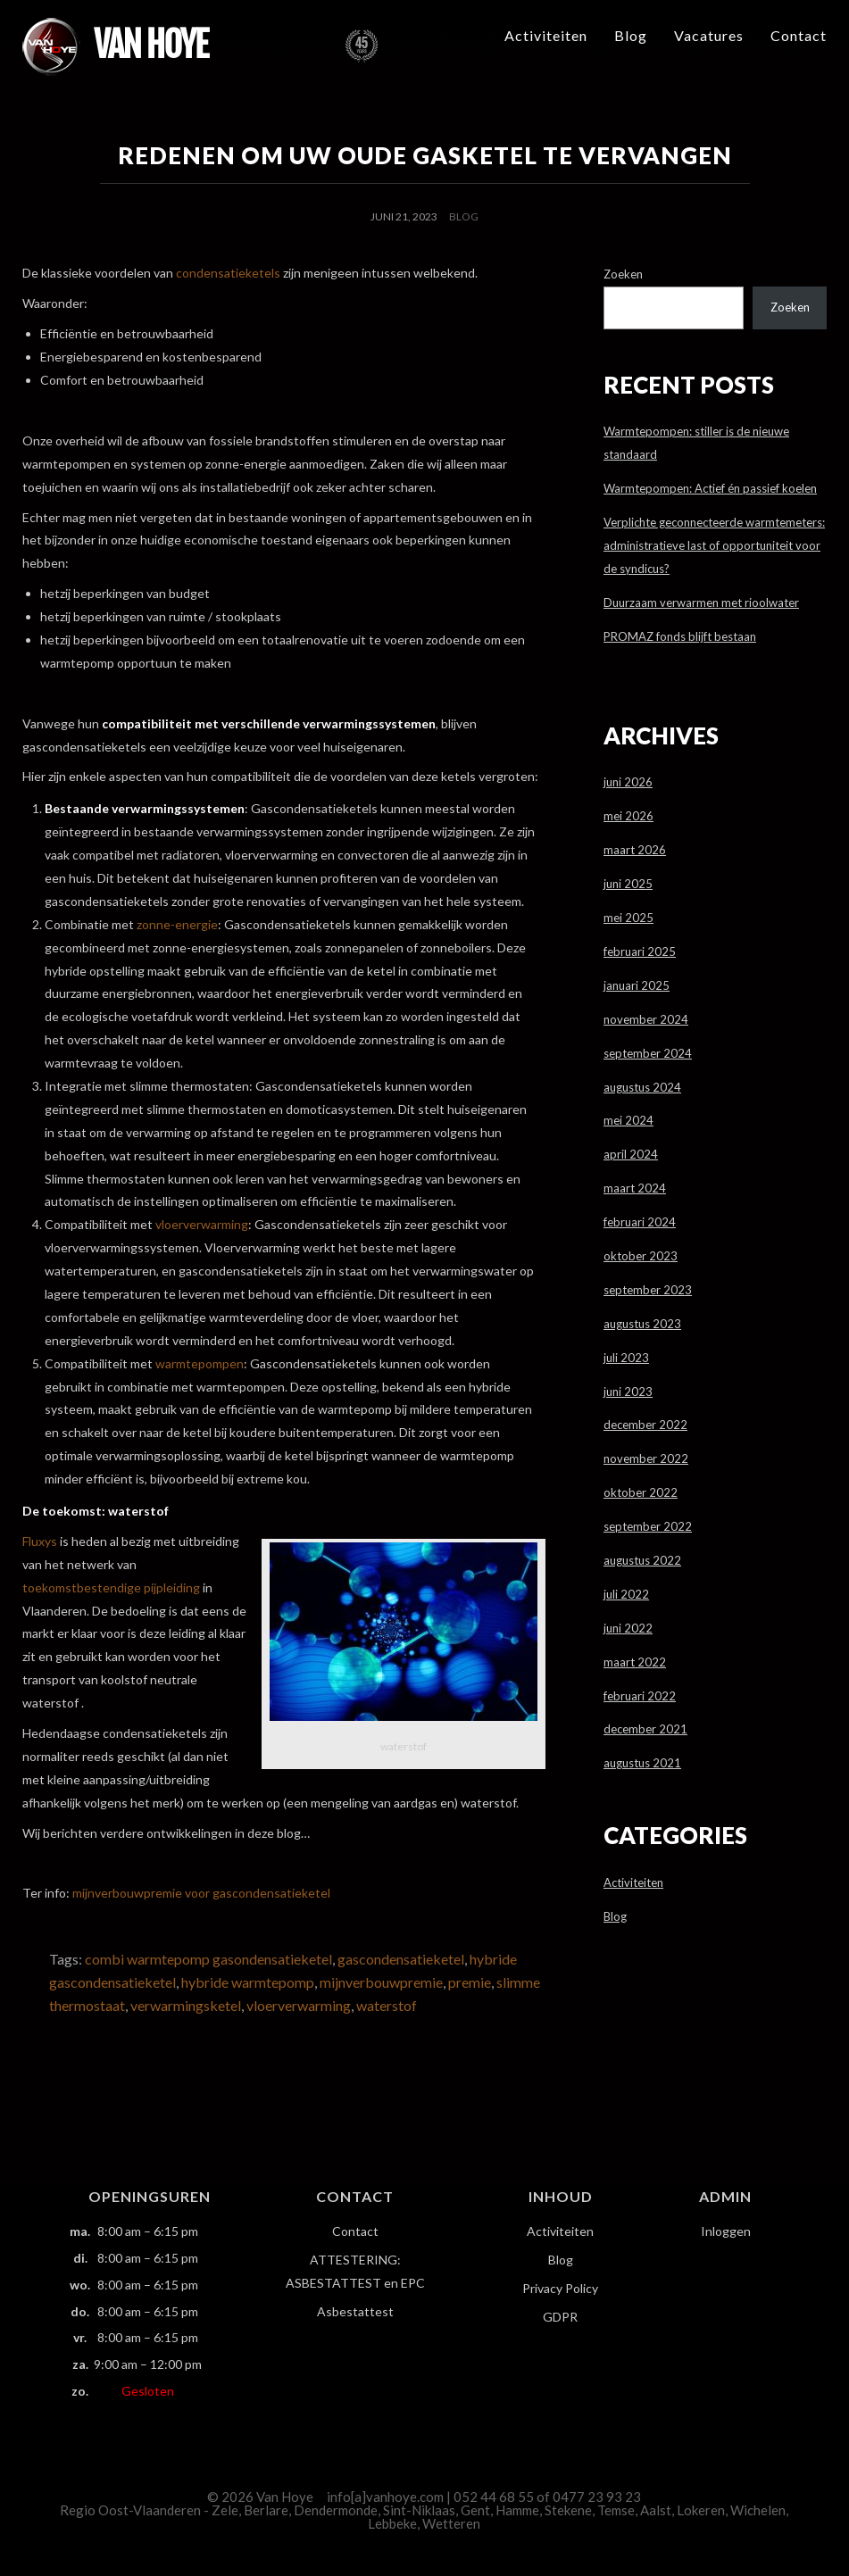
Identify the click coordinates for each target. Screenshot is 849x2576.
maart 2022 (634, 1662)
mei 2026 (628, 816)
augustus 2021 (642, 1763)
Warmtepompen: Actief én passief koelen (710, 488)
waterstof (386, 2005)
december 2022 (645, 1424)
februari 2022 (639, 1696)
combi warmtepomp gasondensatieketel (208, 1958)
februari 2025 (639, 951)
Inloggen (726, 2231)
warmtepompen (199, 1363)
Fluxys (39, 1541)
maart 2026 (634, 850)
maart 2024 (634, 1188)
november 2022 (645, 1458)
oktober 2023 (640, 1256)
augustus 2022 (642, 1560)
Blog (630, 35)
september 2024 (647, 1053)
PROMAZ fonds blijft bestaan (679, 636)
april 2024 (630, 1154)
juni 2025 (628, 884)
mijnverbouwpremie (381, 1982)
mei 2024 (628, 1120)
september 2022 (647, 1526)
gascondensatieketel (400, 1958)
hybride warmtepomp (247, 1982)
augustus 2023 (642, 1324)
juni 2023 (628, 1391)
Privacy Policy (560, 2288)
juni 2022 (628, 1628)
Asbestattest (355, 2311)
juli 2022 (626, 1594)
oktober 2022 (640, 1492)
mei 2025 (628, 917)
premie (469, 1982)
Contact (798, 35)
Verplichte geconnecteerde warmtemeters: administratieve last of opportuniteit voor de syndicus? (714, 545)
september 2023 (647, 1290)
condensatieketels (228, 272)
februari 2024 (639, 1222)
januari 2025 (636, 985)
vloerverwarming (201, 1224)
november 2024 (645, 1019)
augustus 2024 (642, 1087)
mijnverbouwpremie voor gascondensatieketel (201, 1892)
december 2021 (645, 1729)
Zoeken (623, 274)
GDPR (560, 2316)
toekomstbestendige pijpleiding (111, 1587)
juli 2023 (626, 1357)
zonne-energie (177, 924)
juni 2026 (628, 782)
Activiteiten (545, 35)
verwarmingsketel (185, 2005)
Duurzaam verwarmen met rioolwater (701, 602)
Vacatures (709, 35)
